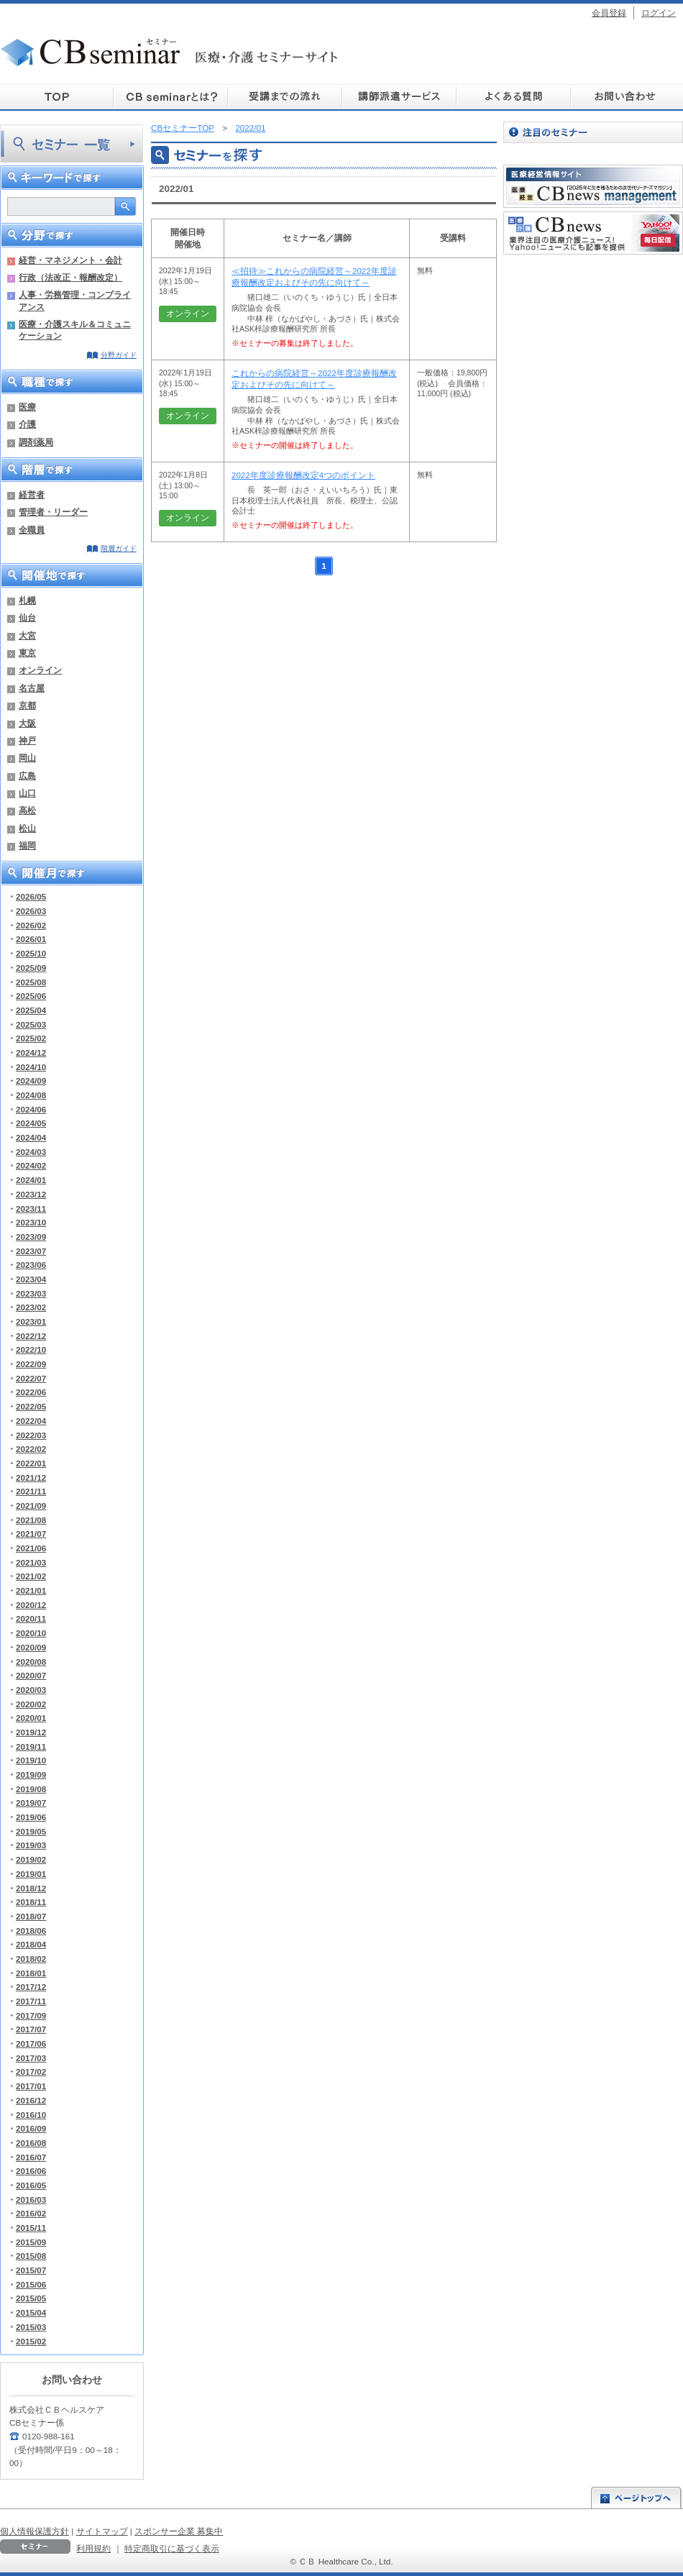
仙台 (27, 617)
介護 (27, 424)
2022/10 (31, 1349)
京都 (27, 705)
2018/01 (31, 1973)
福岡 (27, 845)
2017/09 (31, 2015)
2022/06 (31, 1392)
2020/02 (31, 1704)
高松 (27, 810)
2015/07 (31, 2270)
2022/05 (31, 1406)
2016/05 (31, 2185)
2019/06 (31, 1817)
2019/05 (31, 1831)
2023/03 (31, 1293)
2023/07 (31, 1251)
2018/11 (31, 1901)
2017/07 (31, 2029)
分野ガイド (119, 355)
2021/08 (31, 1520)
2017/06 (31, 2043)
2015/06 (31, 2284)
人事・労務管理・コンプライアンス (75, 300)
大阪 (27, 723)
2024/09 (31, 1080)
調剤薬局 (36, 442)
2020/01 (31, 1717)
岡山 (27, 757)
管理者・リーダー (53, 511)
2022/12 (31, 1335)
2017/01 (31, 2086)
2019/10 (31, 1760)
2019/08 (31, 1789)
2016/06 (31, 2170)
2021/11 (31, 1491)
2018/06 (31, 1930)
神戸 (27, 740)
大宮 (27, 635)
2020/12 (31, 1604)
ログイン (658, 12)
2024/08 (31, 1095)
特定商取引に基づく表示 (171, 2548)
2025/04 (31, 1010)
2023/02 (31, 1307)
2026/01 (31, 939)
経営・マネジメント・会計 (70, 260)
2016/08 (31, 2142)
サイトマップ (102, 2531)
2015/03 (31, 2326)
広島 (27, 775)
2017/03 (31, 2058)
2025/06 (31, 995)
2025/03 (31, 1024)
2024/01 (31, 1179)
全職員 (32, 529)
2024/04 (31, 1137)
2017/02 (31, 2071)
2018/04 (31, 1944)
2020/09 (31, 1647)
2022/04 (31, 1420)
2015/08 (31, 2255)
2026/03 (31, 910)
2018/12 (31, 1888)
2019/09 (31, 1774)
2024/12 (31, 1052)
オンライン (40, 670)
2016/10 (31, 2114)
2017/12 (31, 1986)
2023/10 (31, 1222)
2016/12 (31, 2100)
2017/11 (31, 2001)
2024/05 (31, 1123)
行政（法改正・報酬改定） (70, 277)
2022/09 (31, 1364)
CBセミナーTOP (182, 127)
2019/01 (31, 1873)
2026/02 (31, 925)
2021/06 (31, 1548)
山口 (27, 793)
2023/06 (31, 1264)
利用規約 (93, 2548)
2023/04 (31, 1279)
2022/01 (31, 1463)
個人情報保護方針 (34, 2531)
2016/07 (31, 2157)
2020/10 (31, 1633)
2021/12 (31, 1477)
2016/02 (31, 2213)
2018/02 (31, 1958)
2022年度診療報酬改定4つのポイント (303, 475)
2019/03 (31, 1845)
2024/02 (31, 1165)
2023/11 (31, 1208)
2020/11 (31, 1618)
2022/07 (31, 1378)
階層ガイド (119, 548)
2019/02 (31, 1859)
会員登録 (609, 12)
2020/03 (31, 1689)
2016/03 (31, 2199)
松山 (27, 828)
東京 (27, 652)
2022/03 (31, 1435)
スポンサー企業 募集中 (178, 2531)
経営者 (32, 494)
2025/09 (31, 967)
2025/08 (31, 982)
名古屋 (32, 688)
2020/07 (31, 1675)
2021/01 (31, 1590)
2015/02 (31, 2341)
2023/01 (31, 1321)
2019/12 (31, 1732)
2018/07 (31, 1916)
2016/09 (31, 2128)
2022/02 (31, 1448)
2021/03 (31, 1562)
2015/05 (31, 2298)
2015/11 (31, 2227)
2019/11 (31, 1746)
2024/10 (31, 1067)
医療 (27, 406)
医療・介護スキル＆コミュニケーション (75, 329)
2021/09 (31, 1505)
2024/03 (31, 1151)
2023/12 (31, 1194)
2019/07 (31, 1802)
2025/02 (31, 1038)
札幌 (27, 600)
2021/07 (31, 1533)
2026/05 (31, 896)
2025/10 (31, 953)
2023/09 (31, 1236)
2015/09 (31, 2242)
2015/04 (31, 2312)
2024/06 (31, 1109)
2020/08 (31, 1661)
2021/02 (31, 1576)
